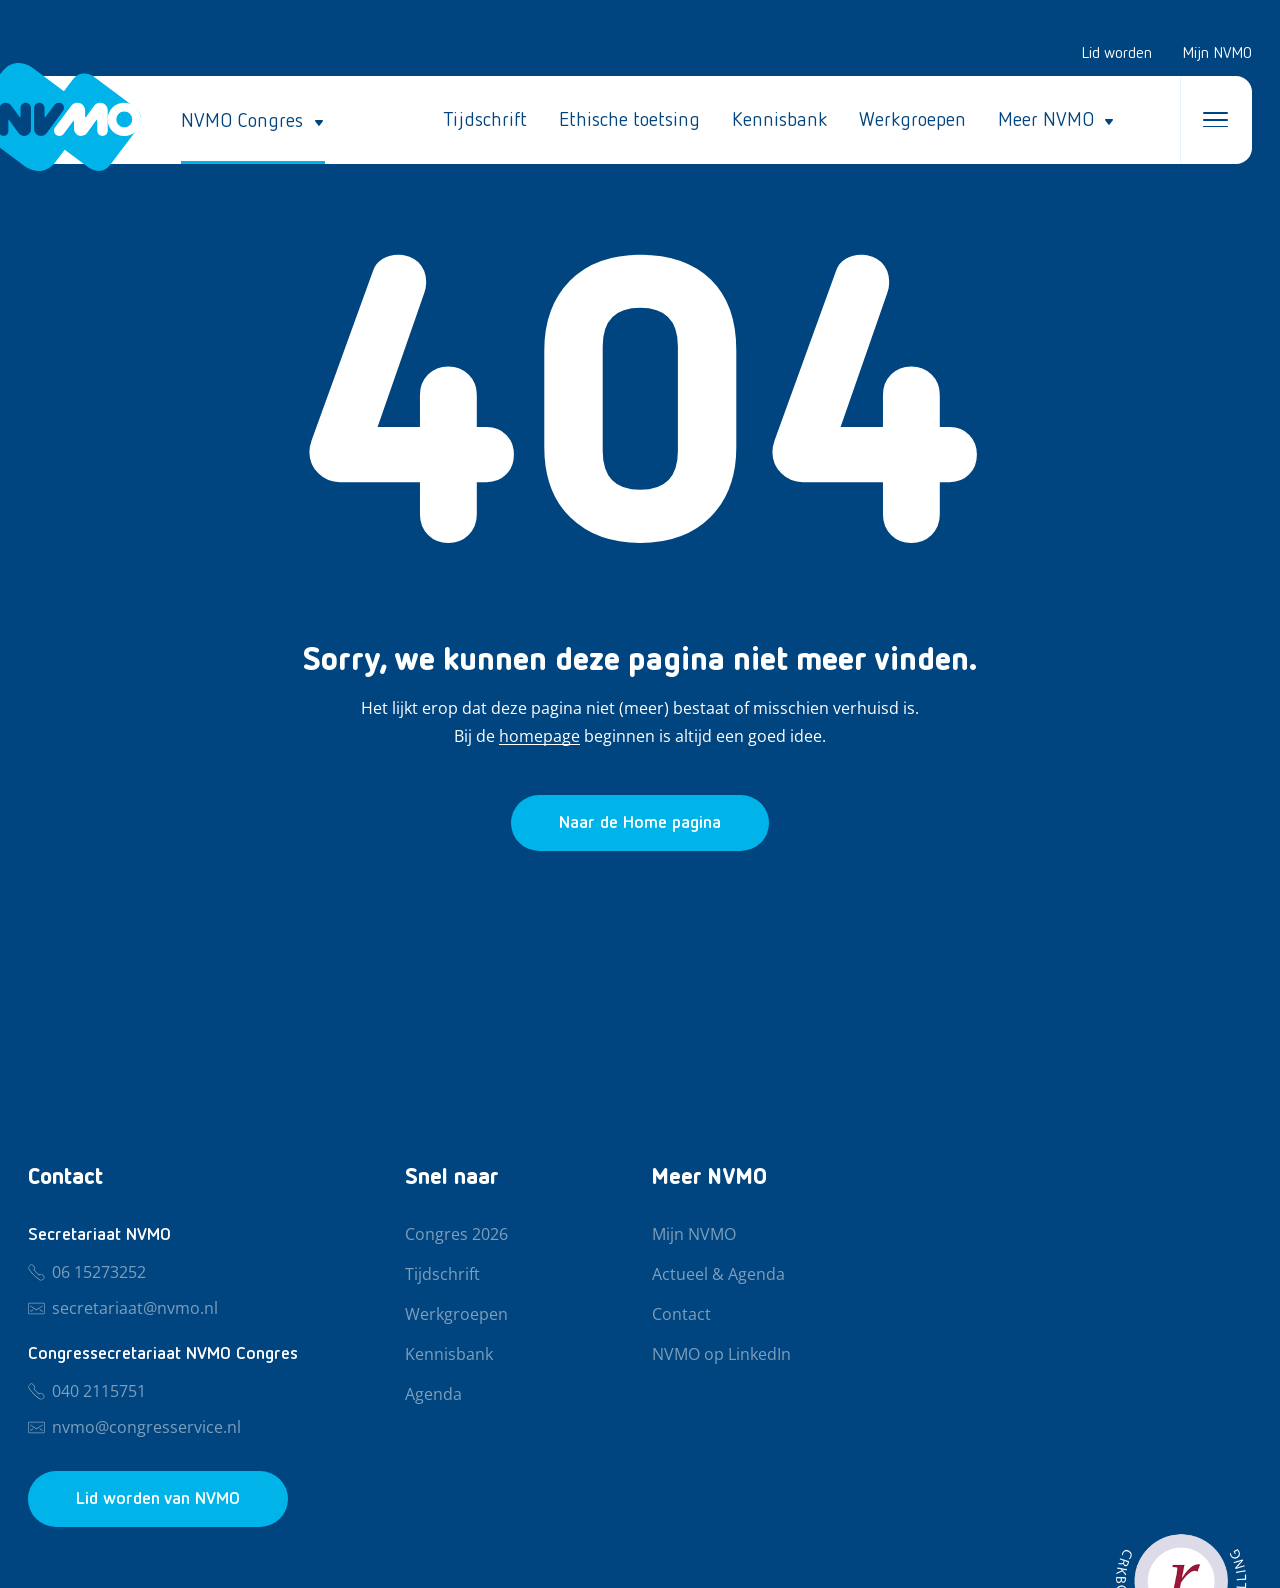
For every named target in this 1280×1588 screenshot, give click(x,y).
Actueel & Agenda (718, 1275)
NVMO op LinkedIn (721, 1355)
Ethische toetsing (629, 120)
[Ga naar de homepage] (640, 823)
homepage (539, 737)
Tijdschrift (485, 120)
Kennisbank (779, 120)
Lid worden (1116, 54)
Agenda (433, 1395)
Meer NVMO (1046, 120)
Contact (681, 1315)
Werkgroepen (912, 120)
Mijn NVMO (1217, 54)
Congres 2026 (456, 1235)
